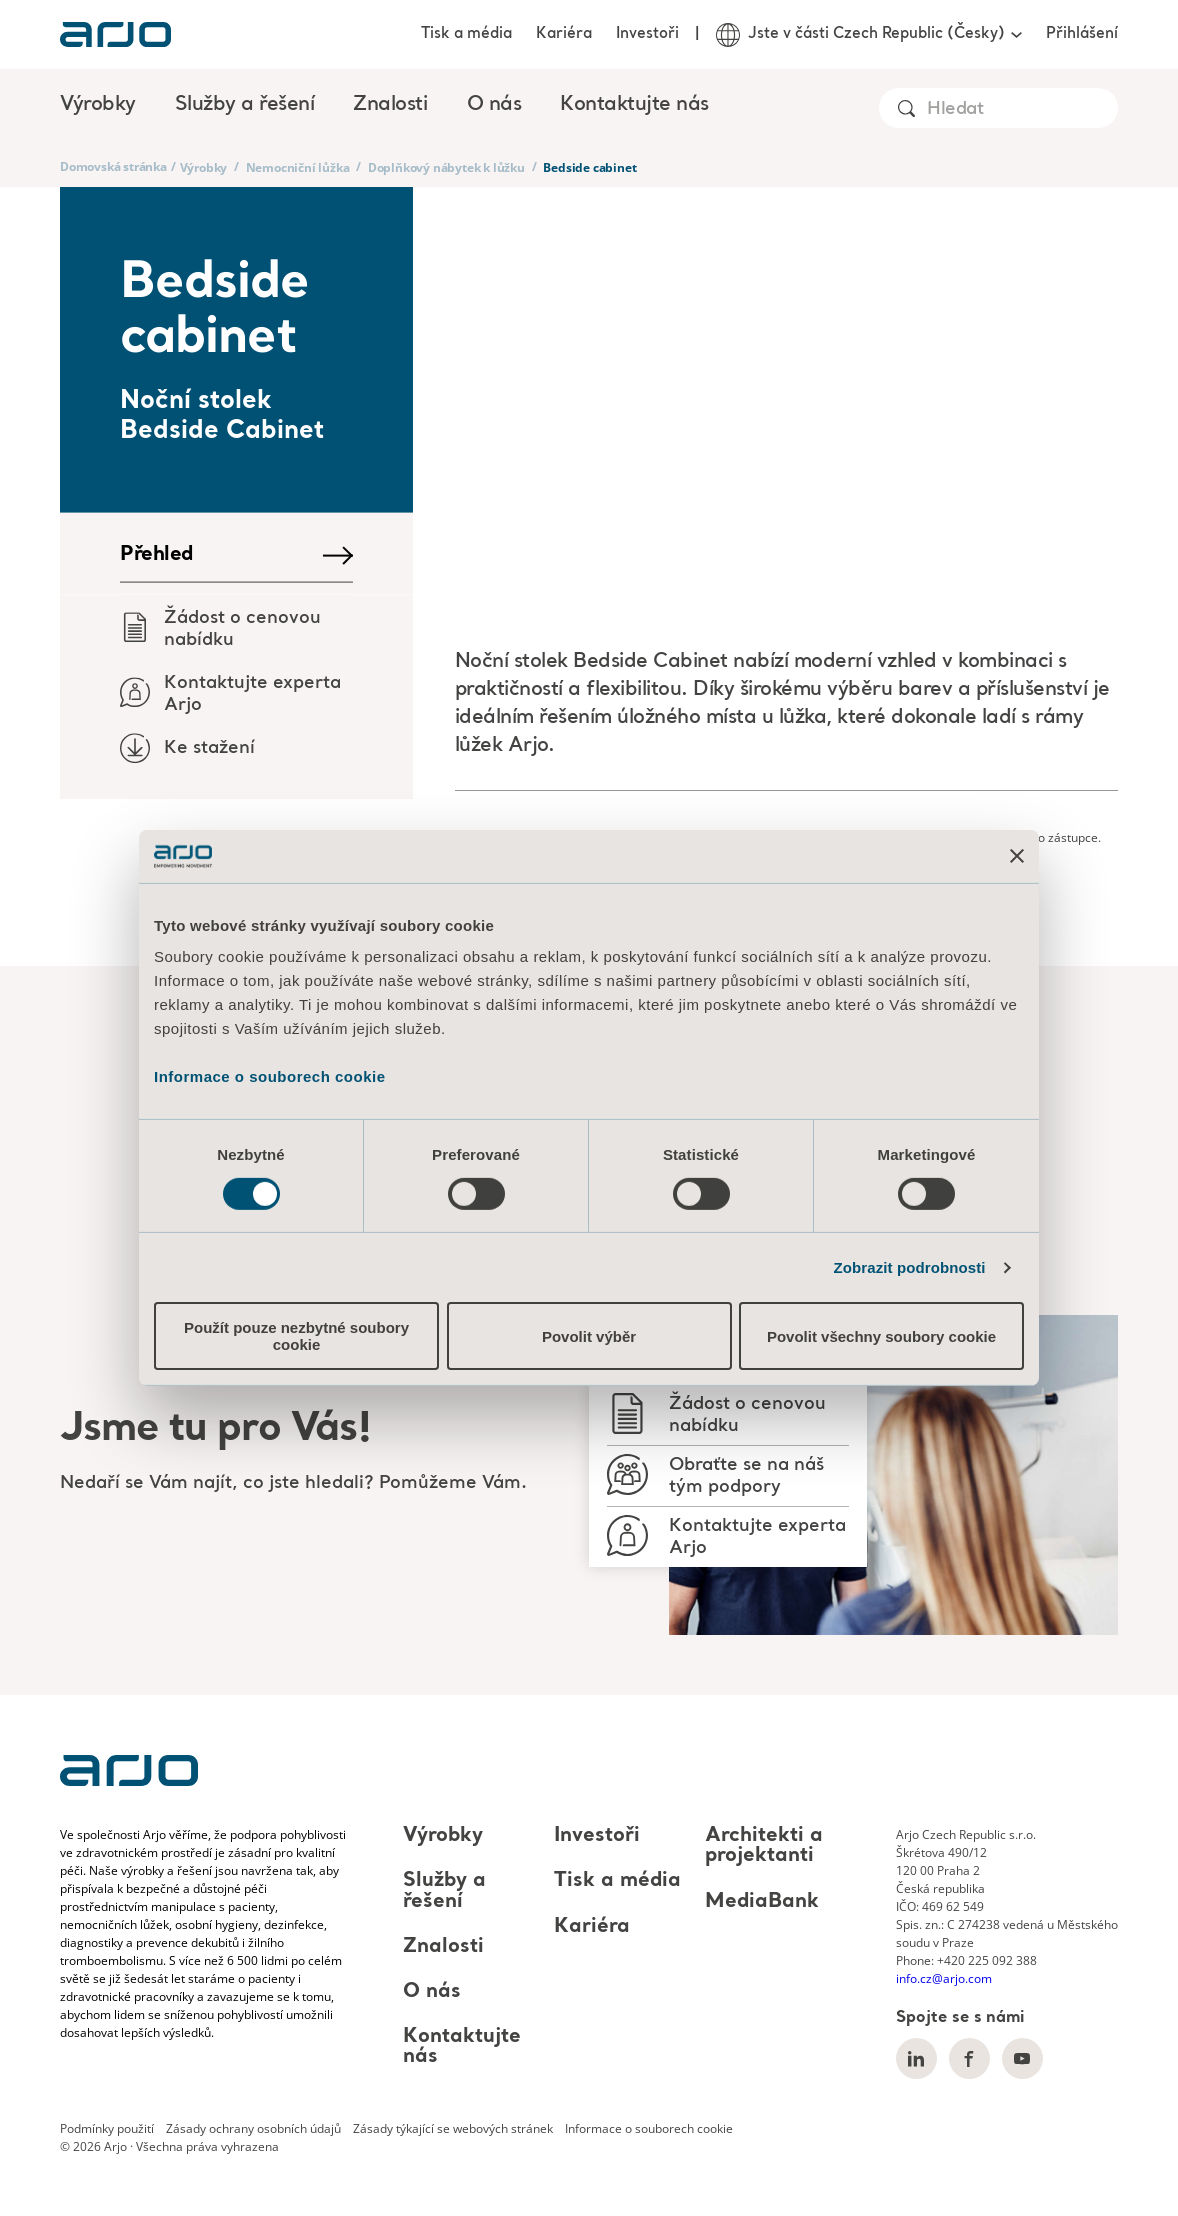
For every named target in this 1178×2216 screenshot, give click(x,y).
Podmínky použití (107, 2128)
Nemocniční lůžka (298, 167)
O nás (432, 1992)
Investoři (647, 34)
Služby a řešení (444, 1892)
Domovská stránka (113, 166)
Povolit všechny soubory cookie (881, 1336)
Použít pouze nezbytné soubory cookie (296, 1336)
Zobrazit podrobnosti (910, 1267)
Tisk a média (466, 34)
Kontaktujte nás (634, 105)
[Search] (1021, 109)
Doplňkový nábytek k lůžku (446, 167)
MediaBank (762, 1902)
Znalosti (443, 1947)
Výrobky (204, 167)
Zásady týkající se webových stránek (453, 2128)
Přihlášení (1082, 34)
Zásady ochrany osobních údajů (253, 2128)
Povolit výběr (589, 1336)
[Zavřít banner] (1017, 856)
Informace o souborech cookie (270, 1076)
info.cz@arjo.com (944, 1978)
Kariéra (564, 34)
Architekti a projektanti (764, 1846)
